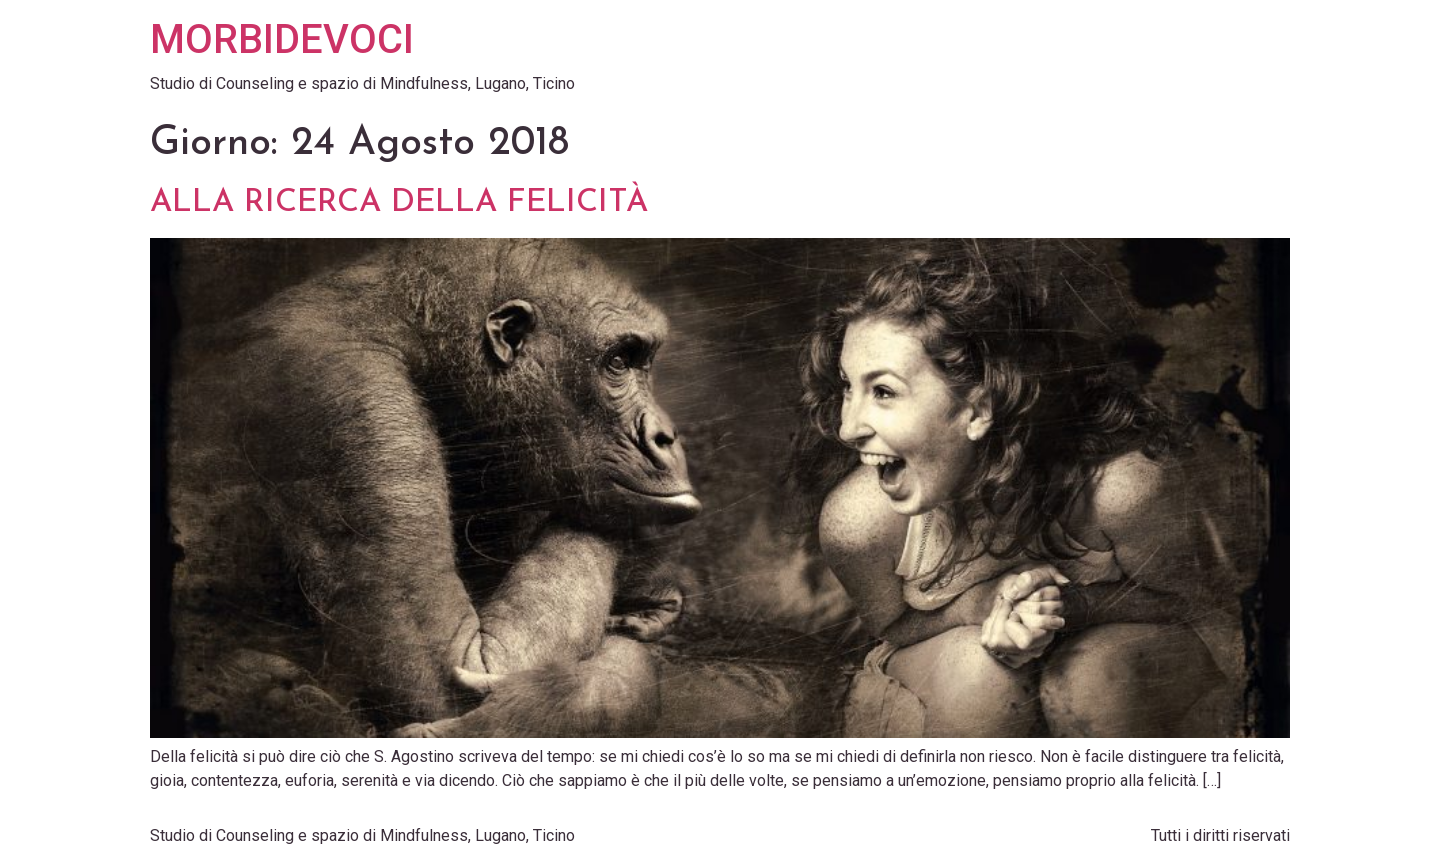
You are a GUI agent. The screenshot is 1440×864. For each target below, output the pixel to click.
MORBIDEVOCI (282, 39)
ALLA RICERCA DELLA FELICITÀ (399, 203)
